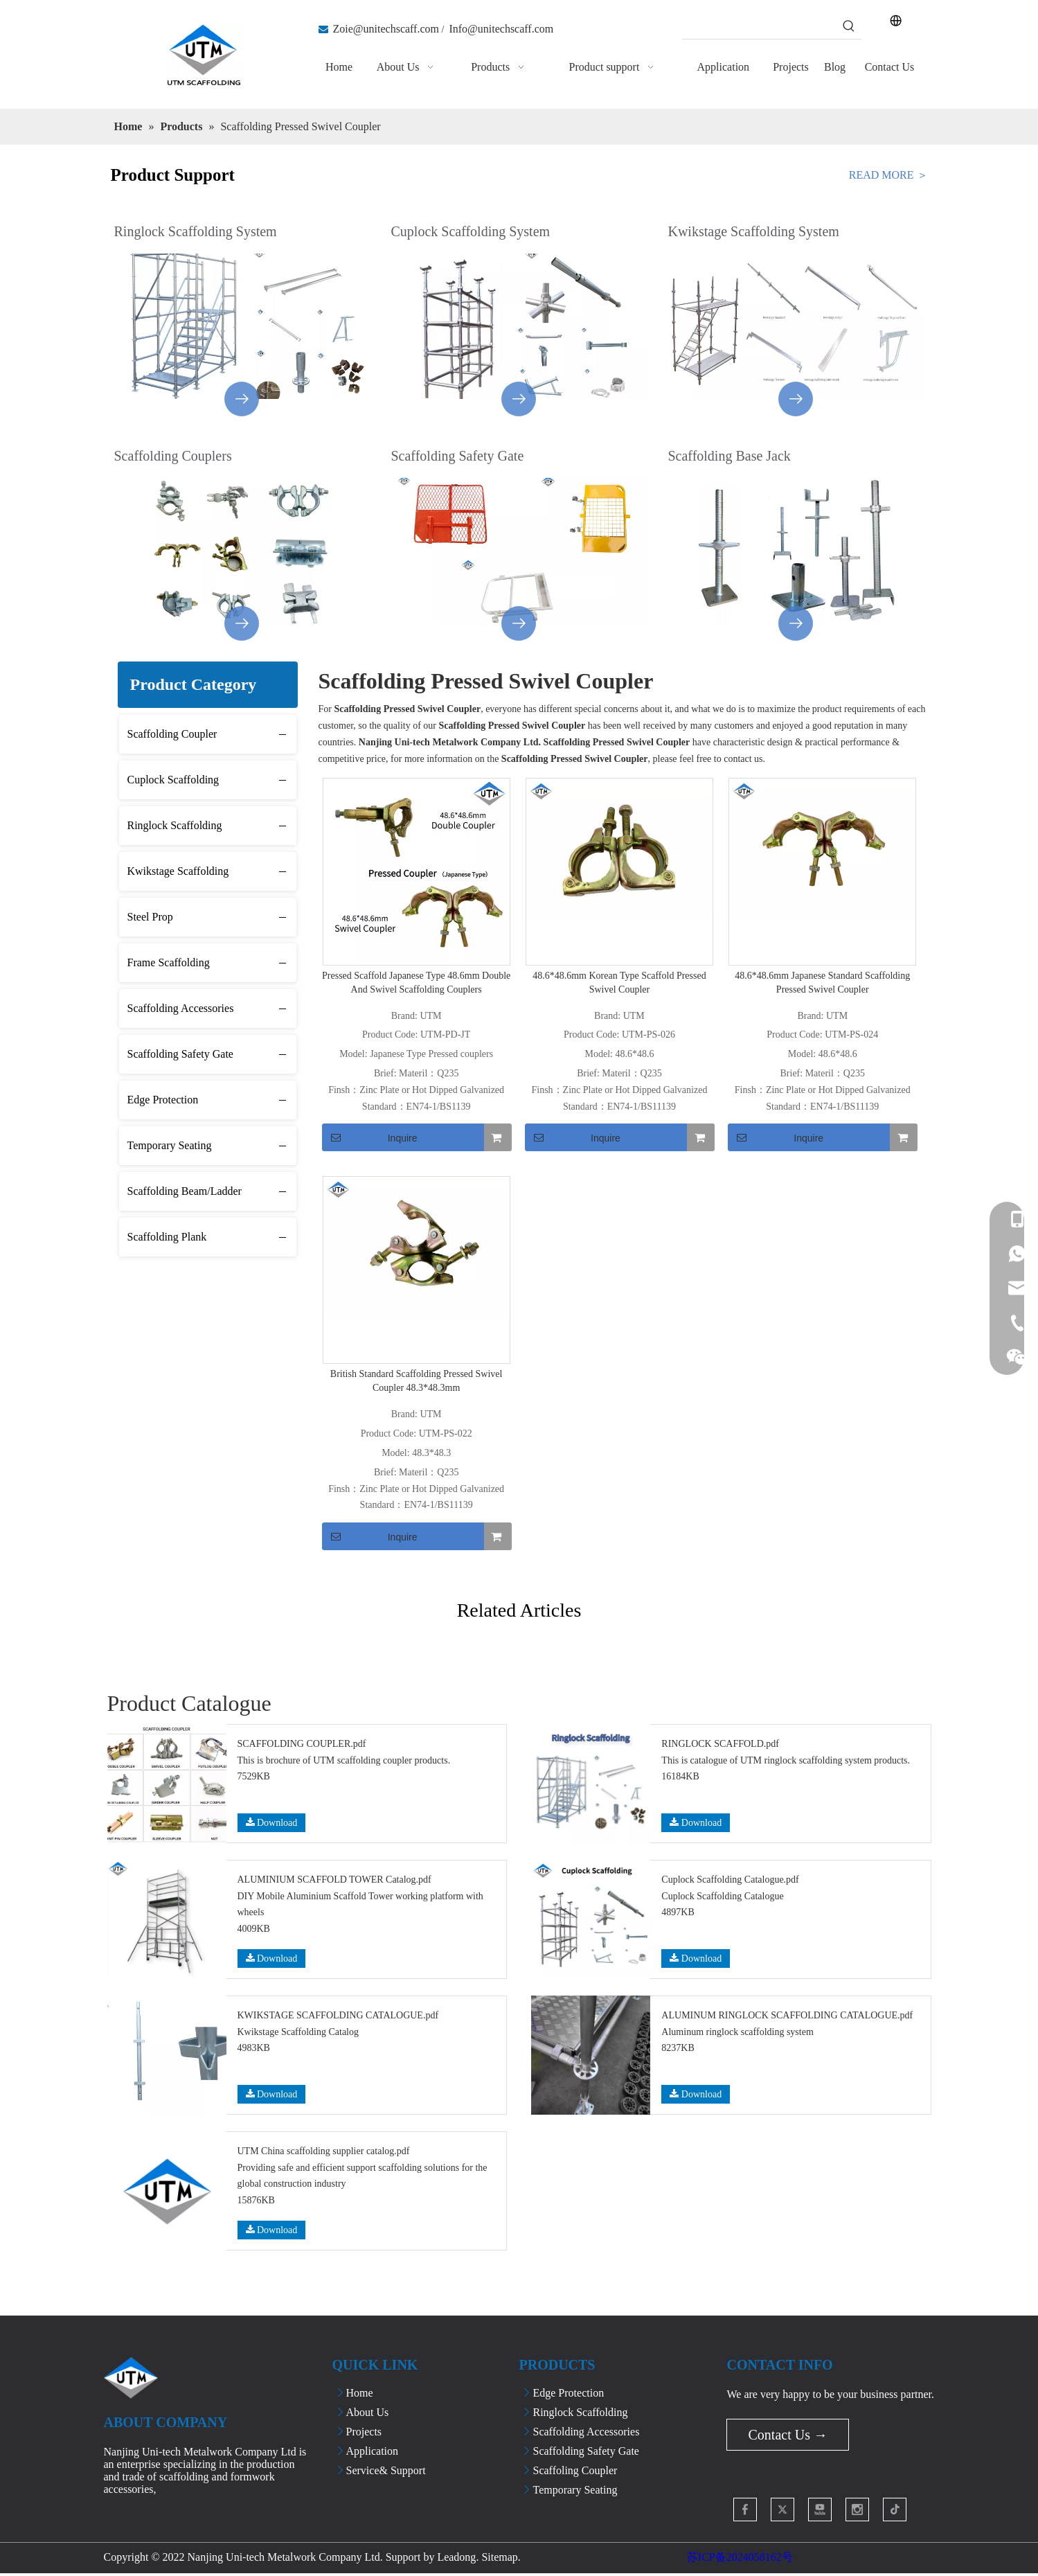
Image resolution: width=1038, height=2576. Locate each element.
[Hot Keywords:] (848, 26)
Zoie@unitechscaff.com (386, 29)
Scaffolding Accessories (180, 1008)
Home (359, 2393)
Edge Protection (163, 1099)
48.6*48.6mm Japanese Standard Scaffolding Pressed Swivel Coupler (822, 982)
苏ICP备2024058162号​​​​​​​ (740, 2557)
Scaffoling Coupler (575, 2470)
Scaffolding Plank (167, 1237)
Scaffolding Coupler (172, 734)
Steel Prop (150, 917)
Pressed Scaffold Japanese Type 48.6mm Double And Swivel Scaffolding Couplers (416, 982)
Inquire (370, 1137)
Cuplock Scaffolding (173, 779)
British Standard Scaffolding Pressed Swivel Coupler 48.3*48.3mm (416, 1381)
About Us (367, 2412)
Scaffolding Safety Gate (180, 1054)
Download (272, 1823)
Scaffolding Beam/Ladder (184, 1191)
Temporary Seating (169, 1145)
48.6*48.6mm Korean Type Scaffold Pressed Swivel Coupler (619, 982)
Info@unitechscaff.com (501, 29)
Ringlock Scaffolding (174, 825)
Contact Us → (787, 2434)
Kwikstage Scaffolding (178, 871)
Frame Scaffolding (168, 962)
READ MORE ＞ (888, 175)
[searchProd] (759, 26)
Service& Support (386, 2470)
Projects (364, 2431)
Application (372, 2451)
